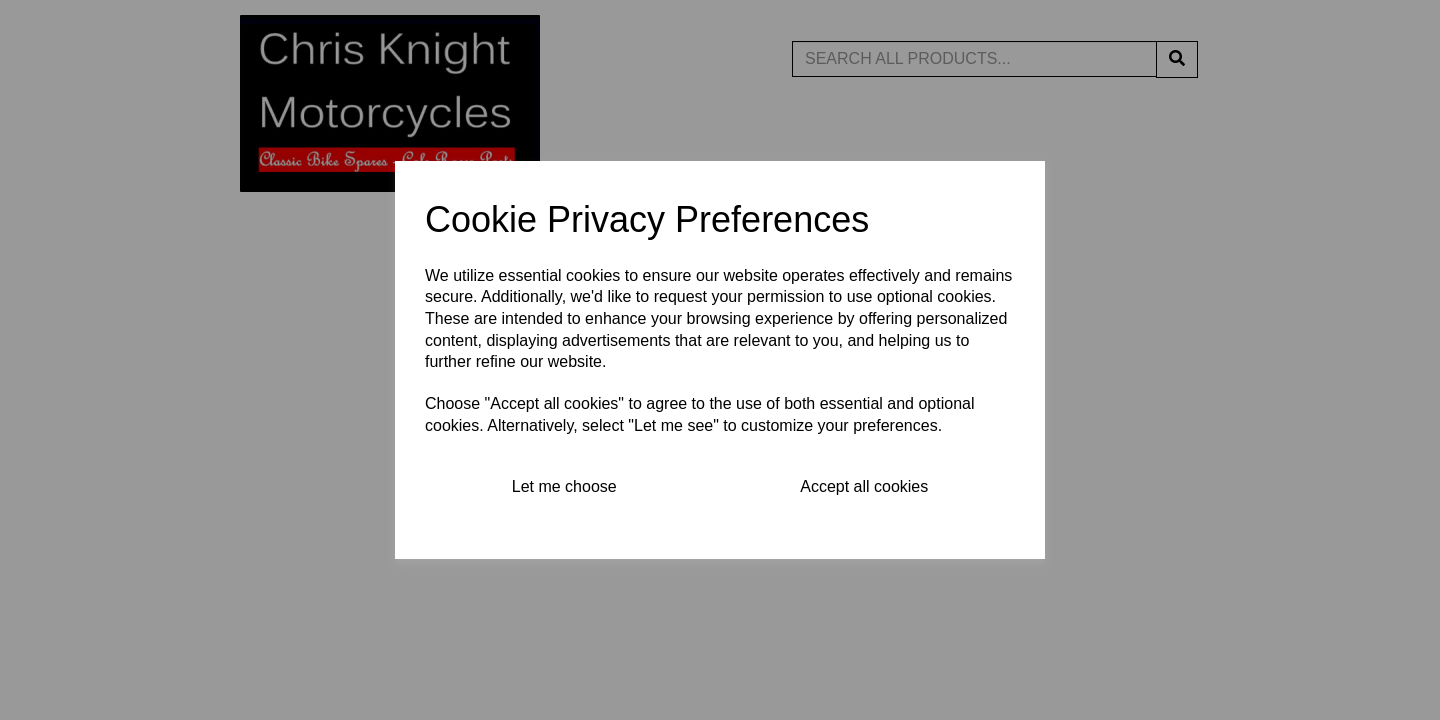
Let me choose (564, 486)
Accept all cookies (864, 486)
